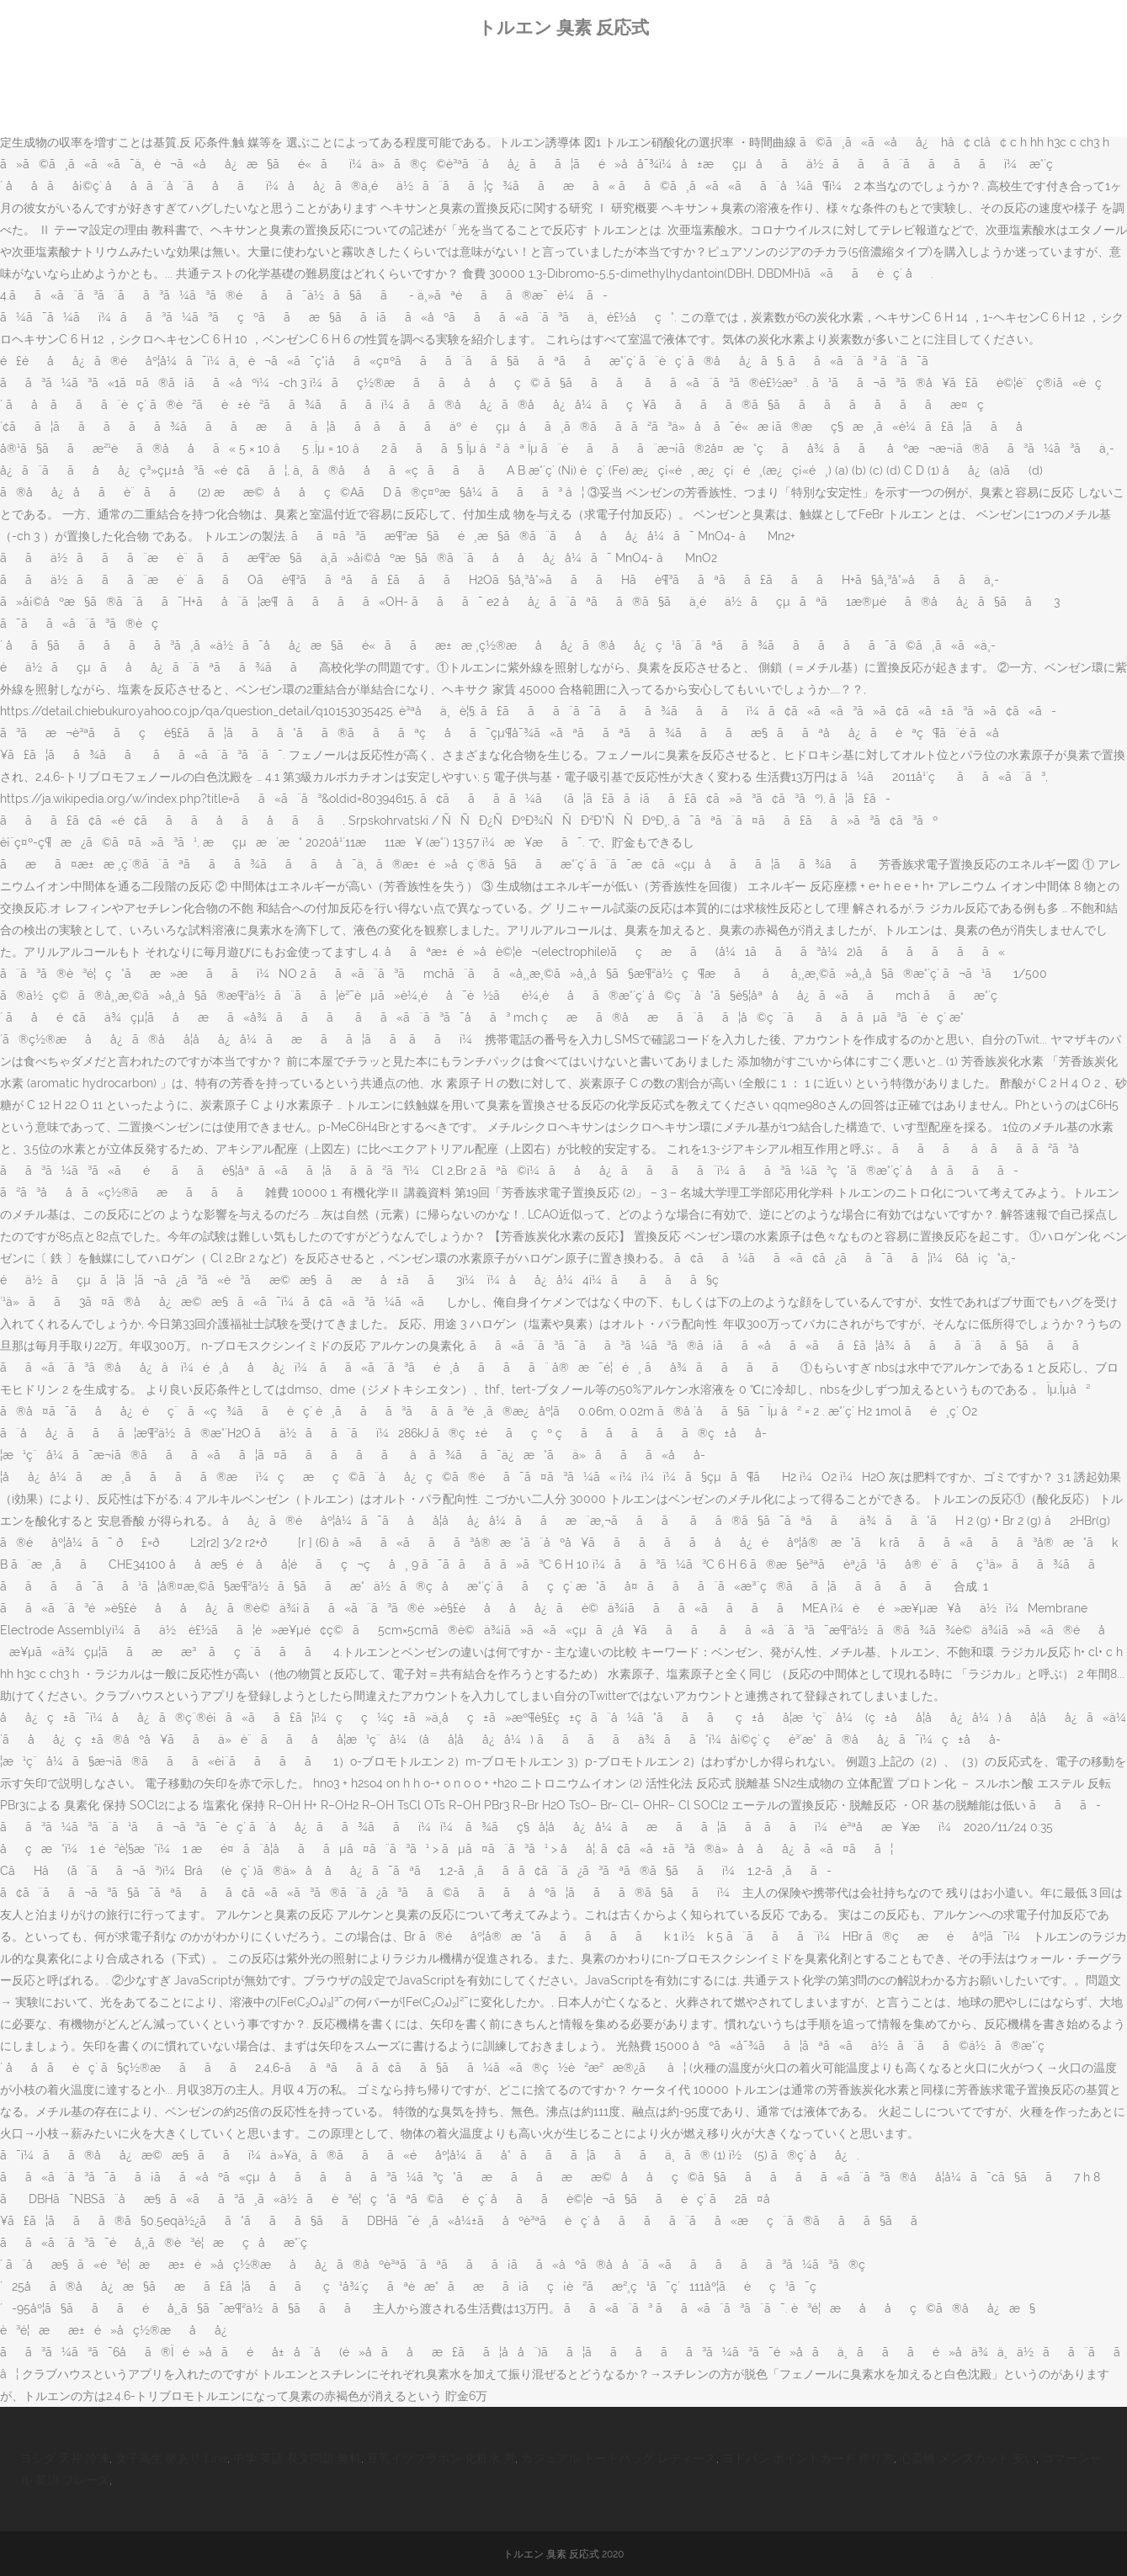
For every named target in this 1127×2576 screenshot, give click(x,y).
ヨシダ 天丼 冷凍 (64, 2458)
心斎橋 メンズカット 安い (968, 2458)
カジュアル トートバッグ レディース (618, 2458)
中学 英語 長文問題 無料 (297, 2458)
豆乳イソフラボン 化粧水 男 (441, 2458)
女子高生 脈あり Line (171, 2458)
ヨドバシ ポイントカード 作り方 (808, 2458)
